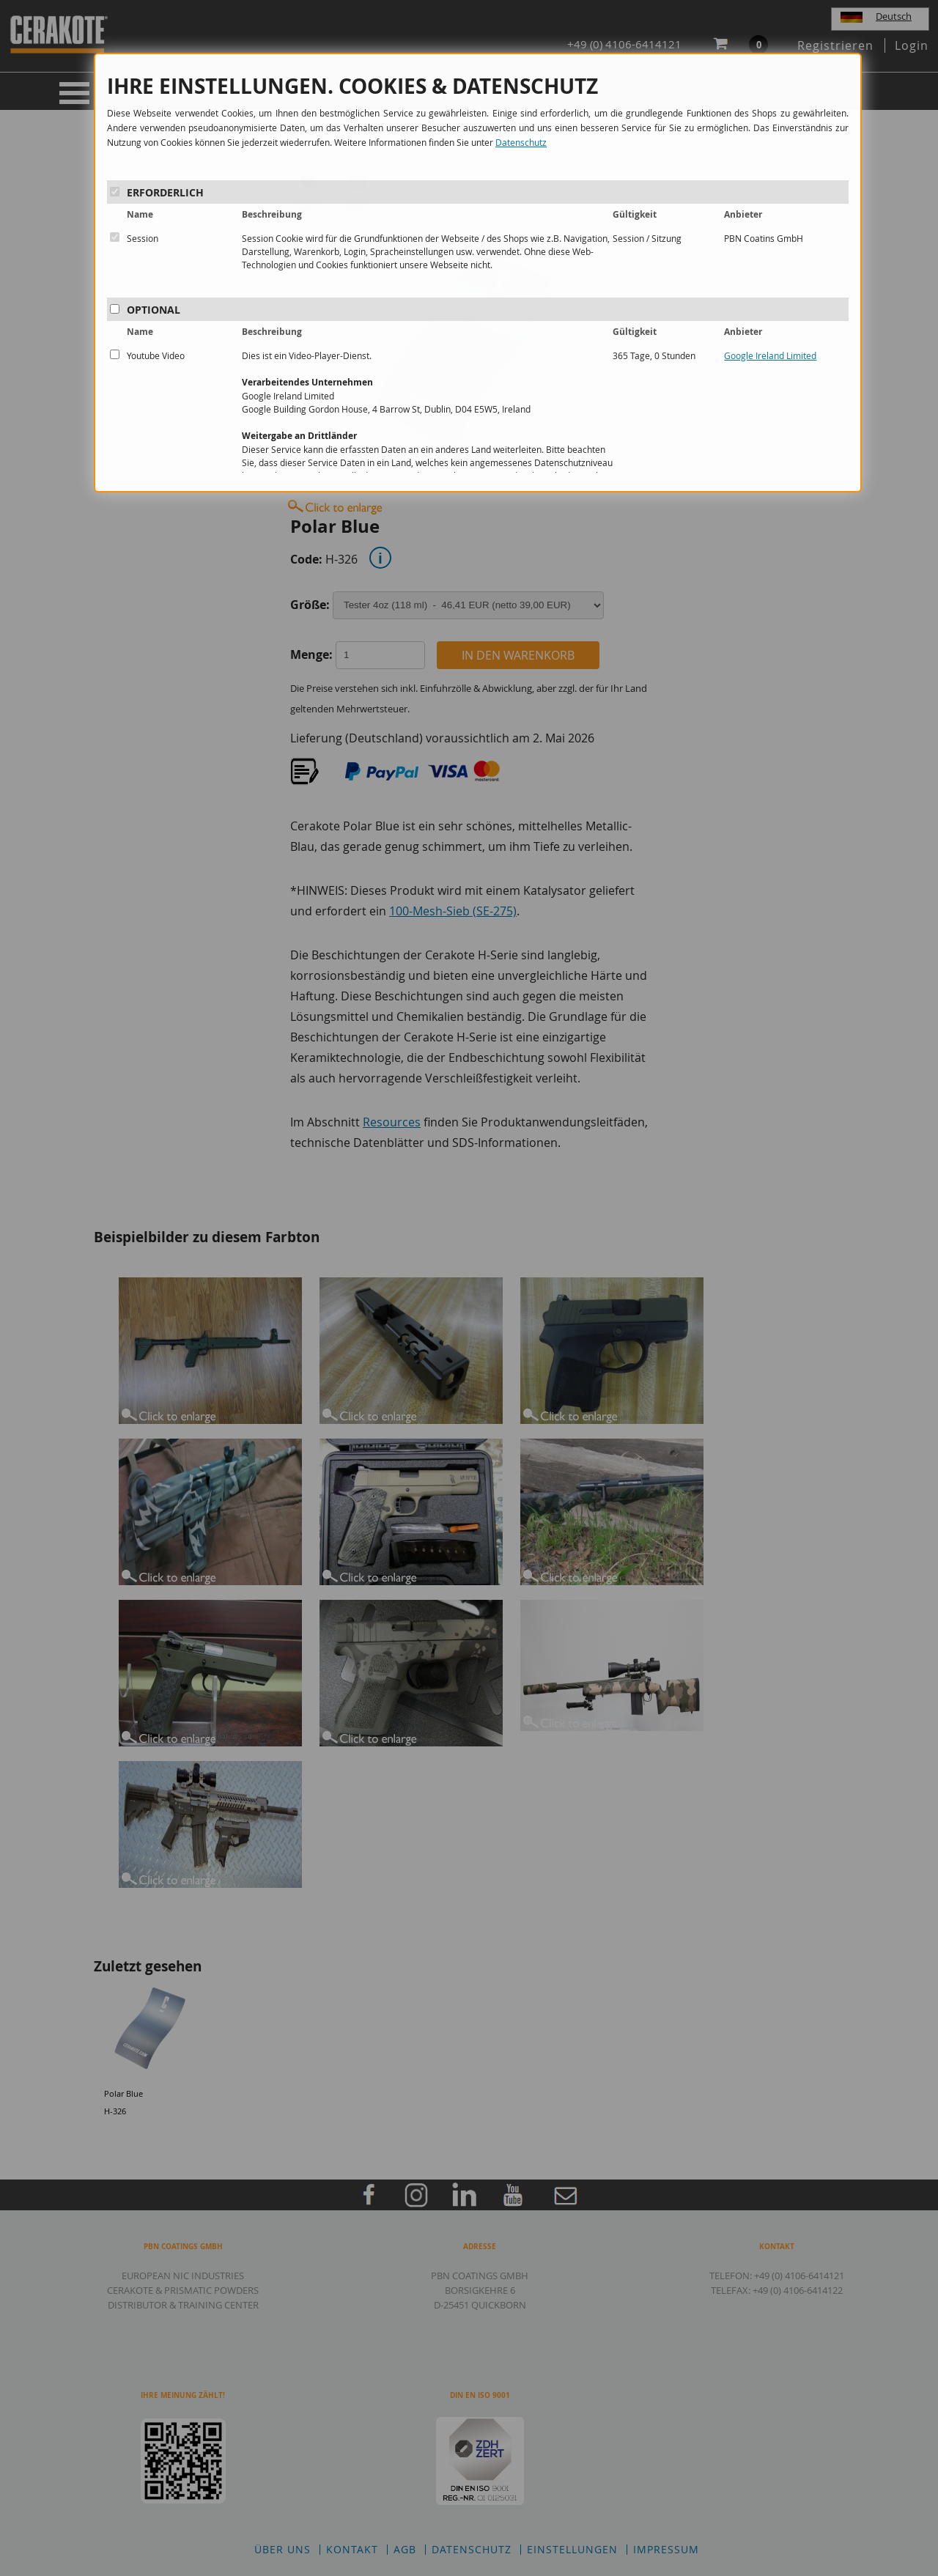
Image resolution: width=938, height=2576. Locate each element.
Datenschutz (521, 142)
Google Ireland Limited (770, 355)
